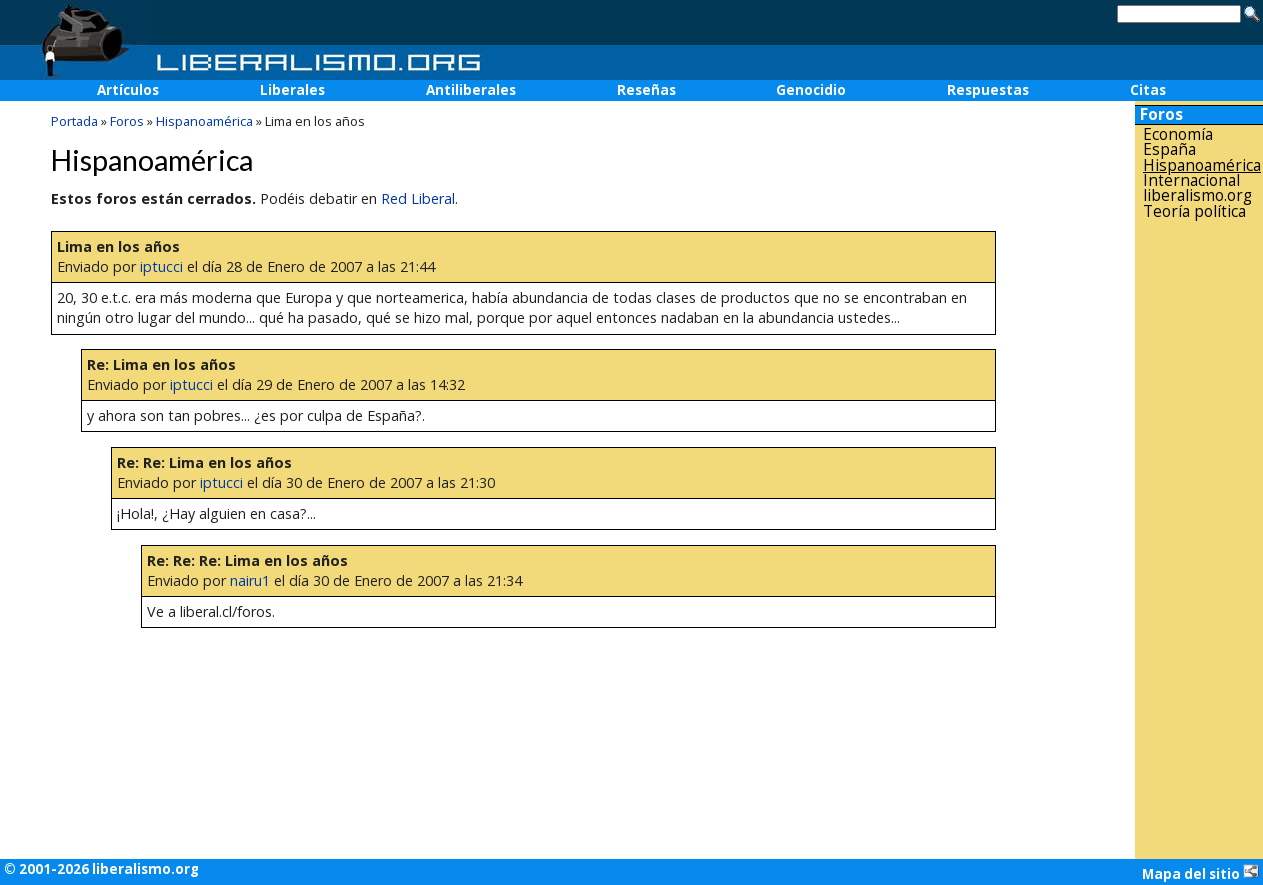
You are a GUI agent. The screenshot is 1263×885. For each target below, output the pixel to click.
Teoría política (1194, 211)
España (1169, 149)
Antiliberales (471, 90)
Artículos (128, 90)
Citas (1148, 90)
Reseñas (646, 90)
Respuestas (988, 90)
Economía (1178, 134)
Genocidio (811, 90)
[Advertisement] (1199, 539)
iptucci (161, 266)
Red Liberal (418, 198)
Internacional (1191, 180)
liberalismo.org (1197, 195)
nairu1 (250, 580)
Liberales (292, 90)
